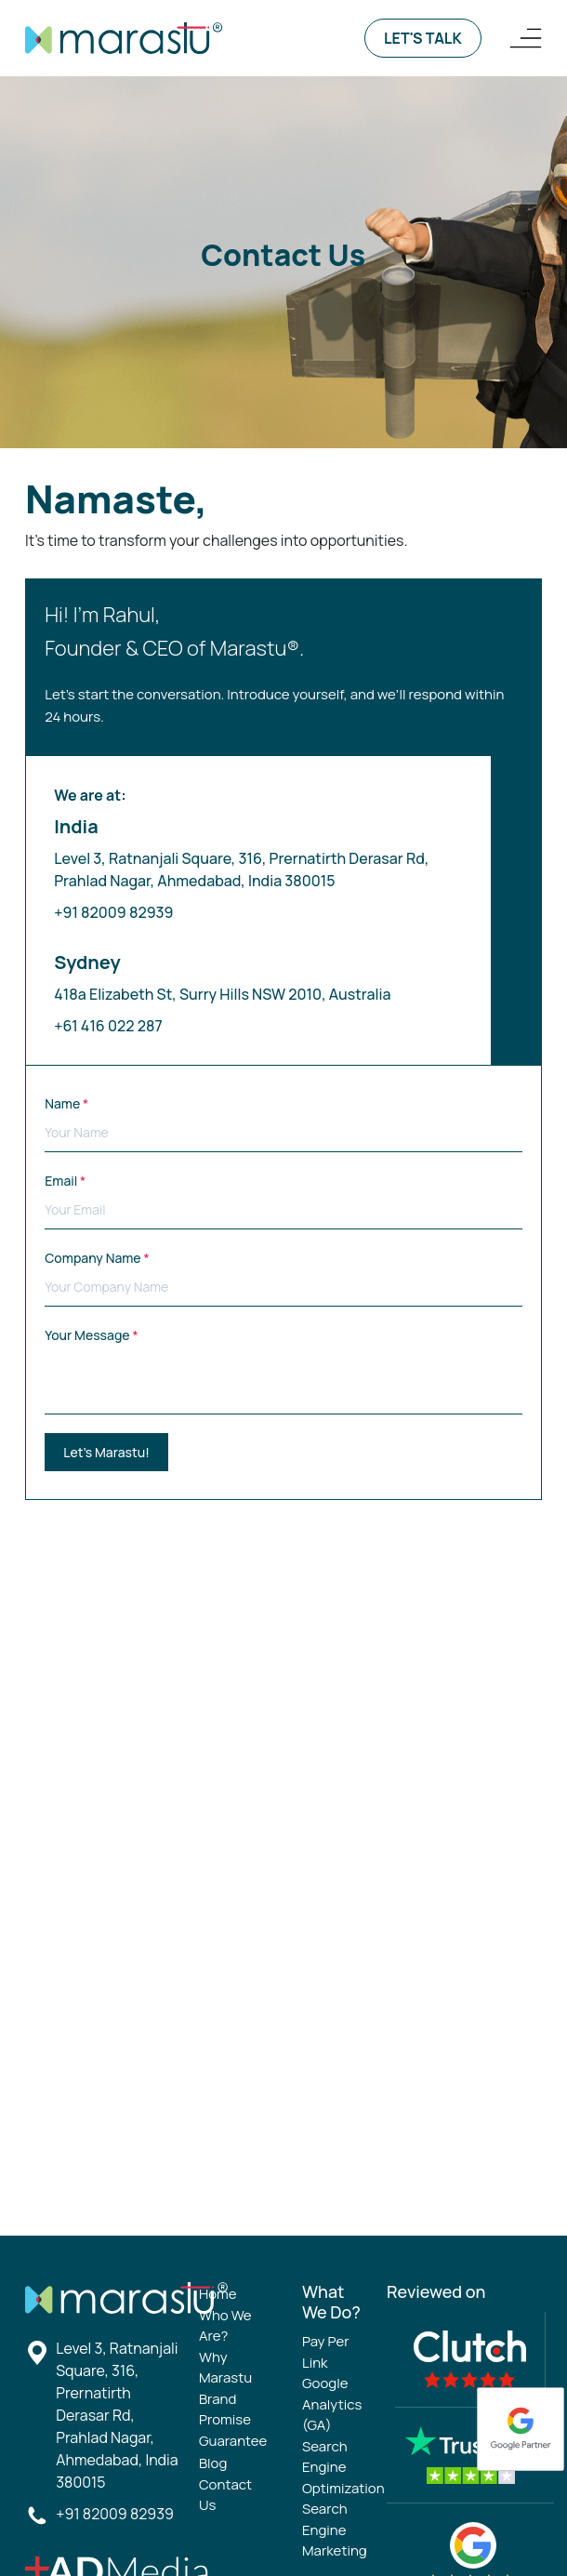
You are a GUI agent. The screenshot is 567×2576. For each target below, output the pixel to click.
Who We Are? (225, 2325)
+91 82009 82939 (113, 912)
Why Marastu (225, 2367)
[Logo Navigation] (525, 38)
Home (218, 2294)
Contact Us (225, 2495)
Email (283, 1200)
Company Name (283, 1278)
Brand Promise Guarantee (233, 2419)
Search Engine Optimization (343, 2467)
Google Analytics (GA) (332, 2404)
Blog (213, 2463)
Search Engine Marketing (334, 2529)
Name (283, 1123)
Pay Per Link (325, 2351)
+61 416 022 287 (108, 1026)
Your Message (283, 1370)
